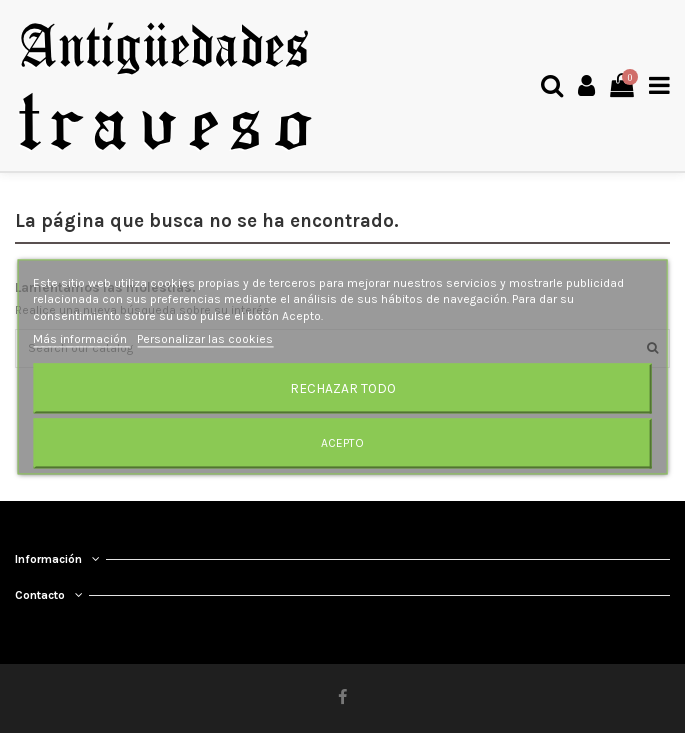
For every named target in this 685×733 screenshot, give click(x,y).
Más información (81, 339)
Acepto (342, 443)
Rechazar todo (343, 388)
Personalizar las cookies (205, 339)
